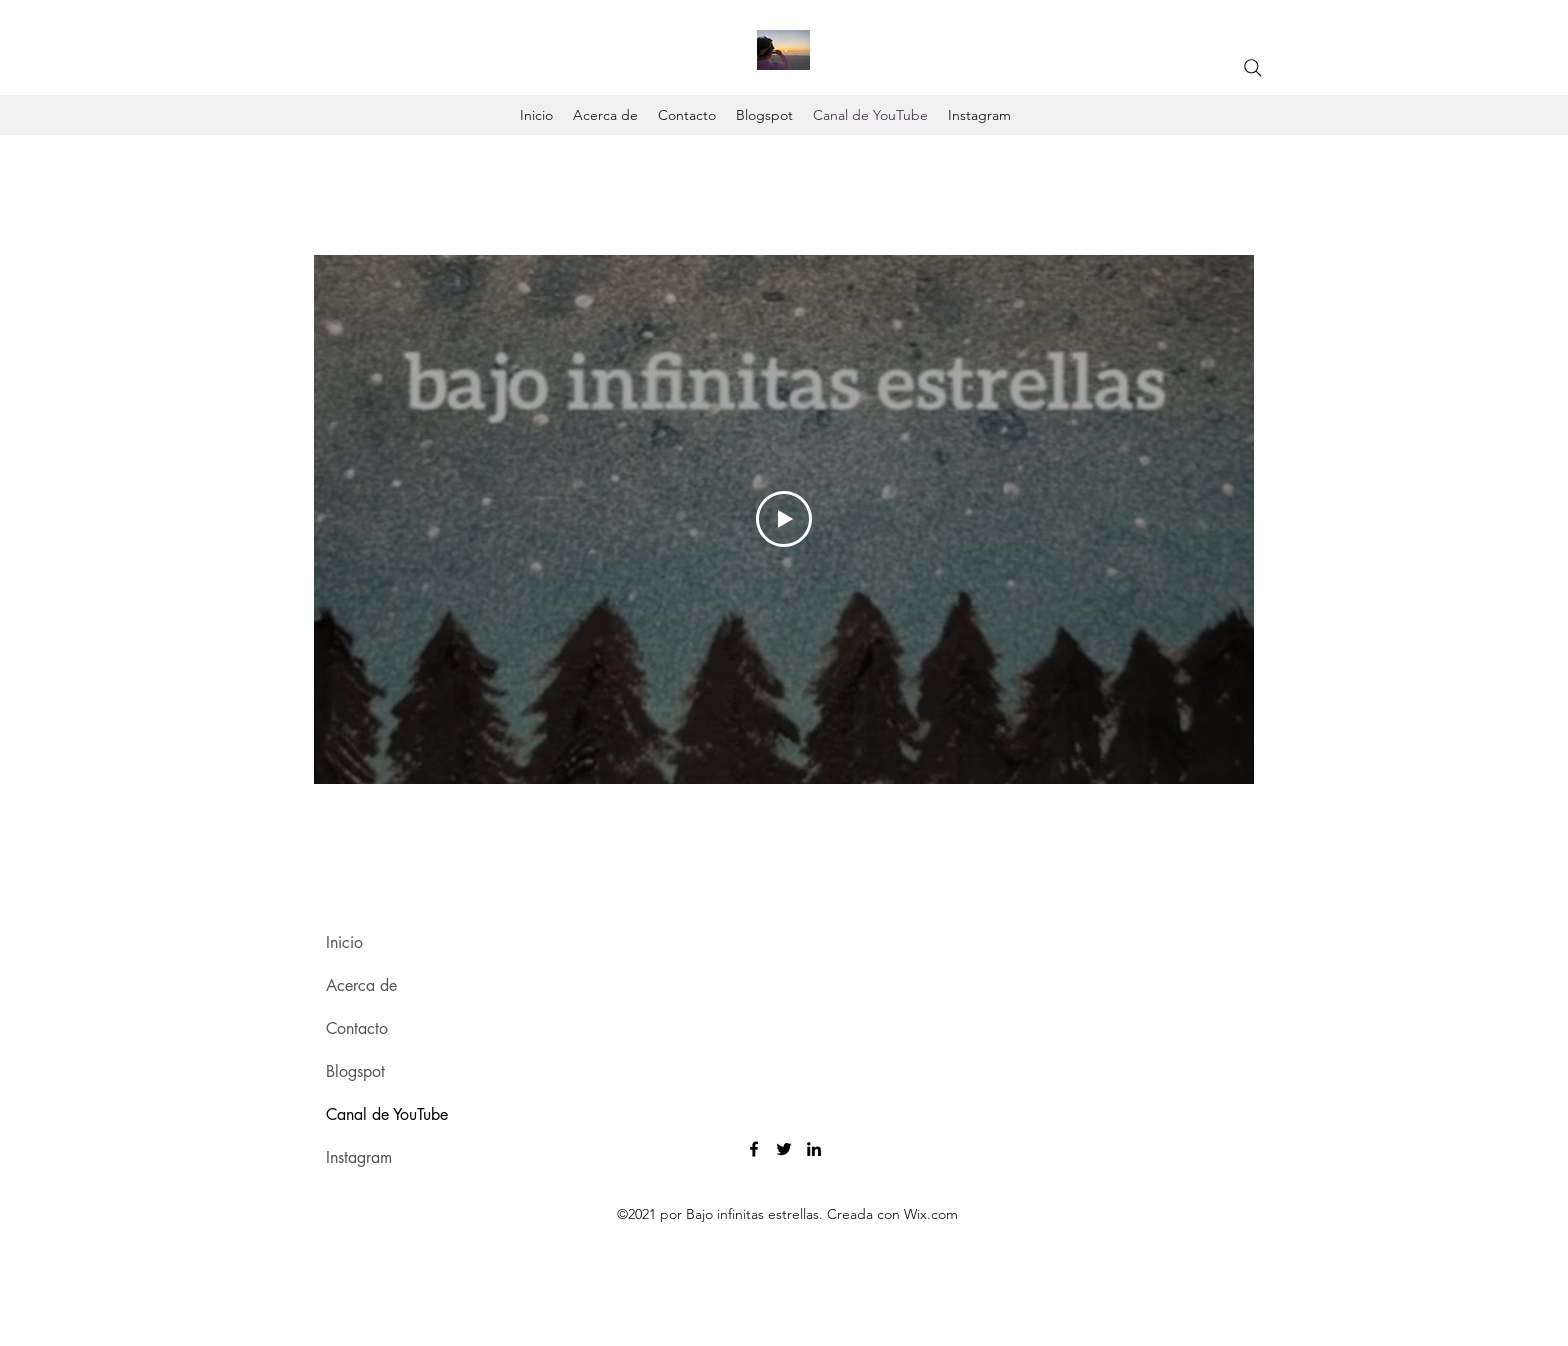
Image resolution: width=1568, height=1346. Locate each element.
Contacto (357, 1028)
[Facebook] (754, 1149)
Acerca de (361, 985)
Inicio (344, 942)
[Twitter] (784, 1149)
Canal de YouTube (387, 1114)
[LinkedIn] (814, 1149)
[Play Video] (784, 519)
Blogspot (355, 1071)
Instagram (359, 1157)
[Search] (1253, 68)
